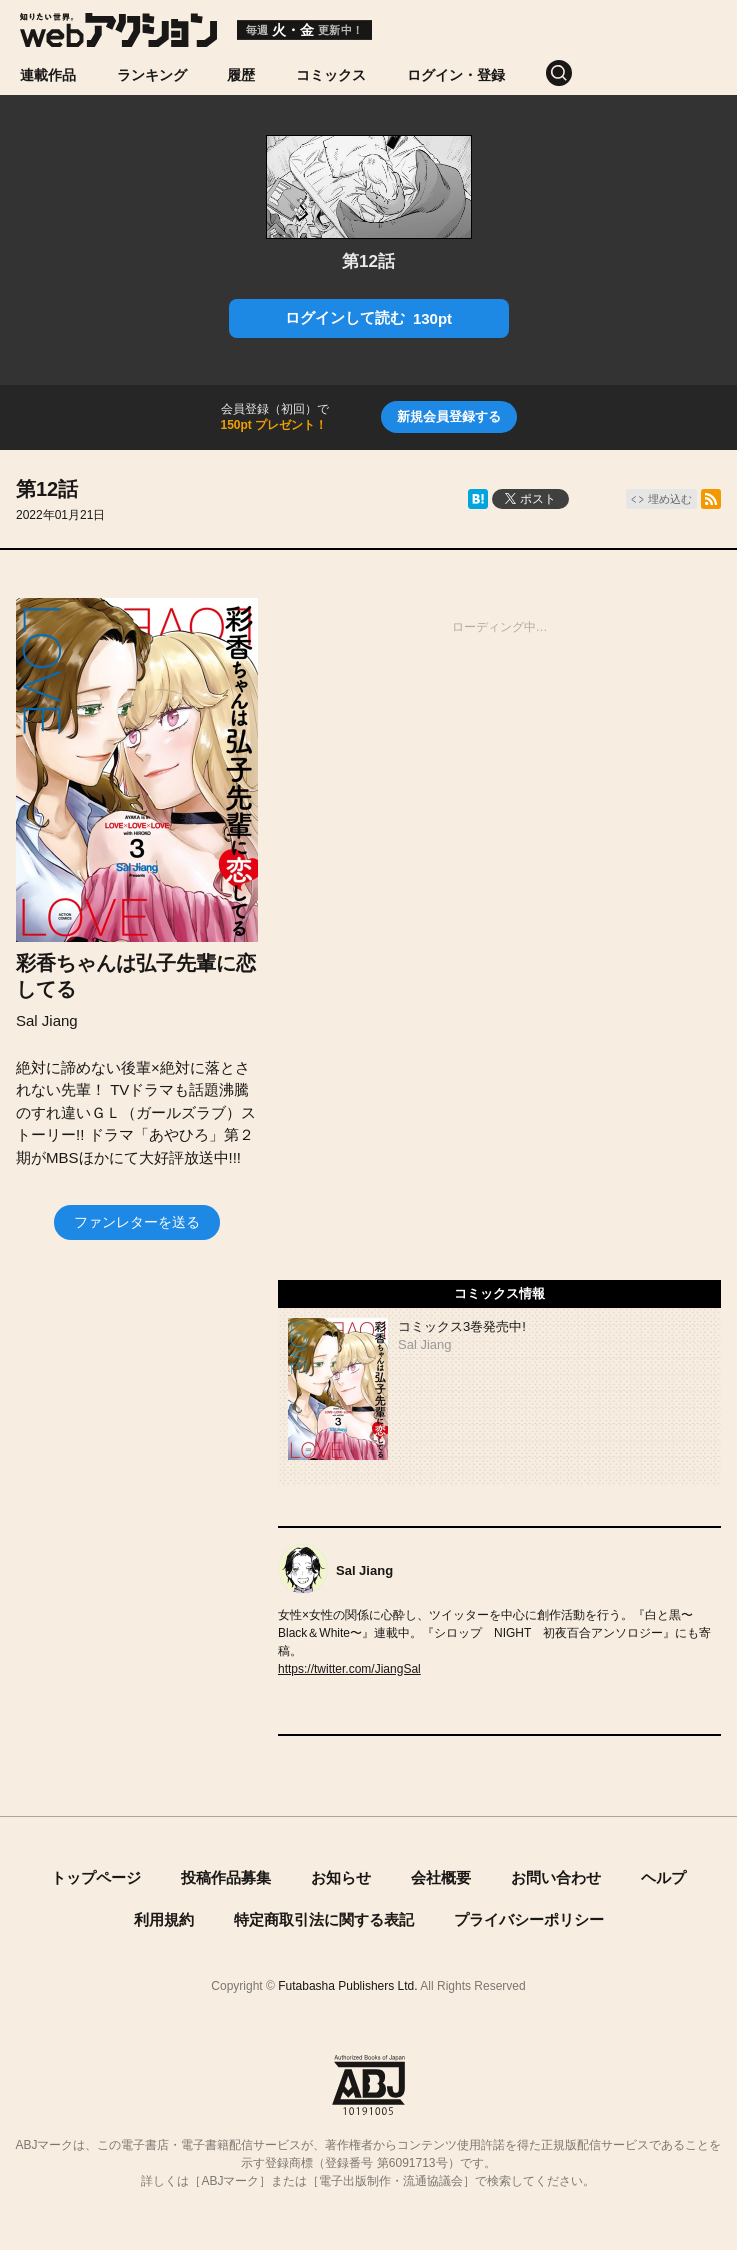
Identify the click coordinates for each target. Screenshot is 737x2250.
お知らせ (341, 1877)
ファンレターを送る (137, 1222)
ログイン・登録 (456, 75)
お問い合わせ (556, 1877)
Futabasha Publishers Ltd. (347, 1986)
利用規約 (164, 1919)
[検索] (579, 73)
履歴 (241, 75)
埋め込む (670, 499)
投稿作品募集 (226, 1877)
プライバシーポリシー (529, 1919)
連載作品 (48, 75)
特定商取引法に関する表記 (324, 1919)
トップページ (96, 1877)
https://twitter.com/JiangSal (349, 1669)
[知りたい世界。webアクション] (118, 39)
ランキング (152, 75)
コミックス (331, 75)
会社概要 (441, 1877)
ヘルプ (663, 1877)
